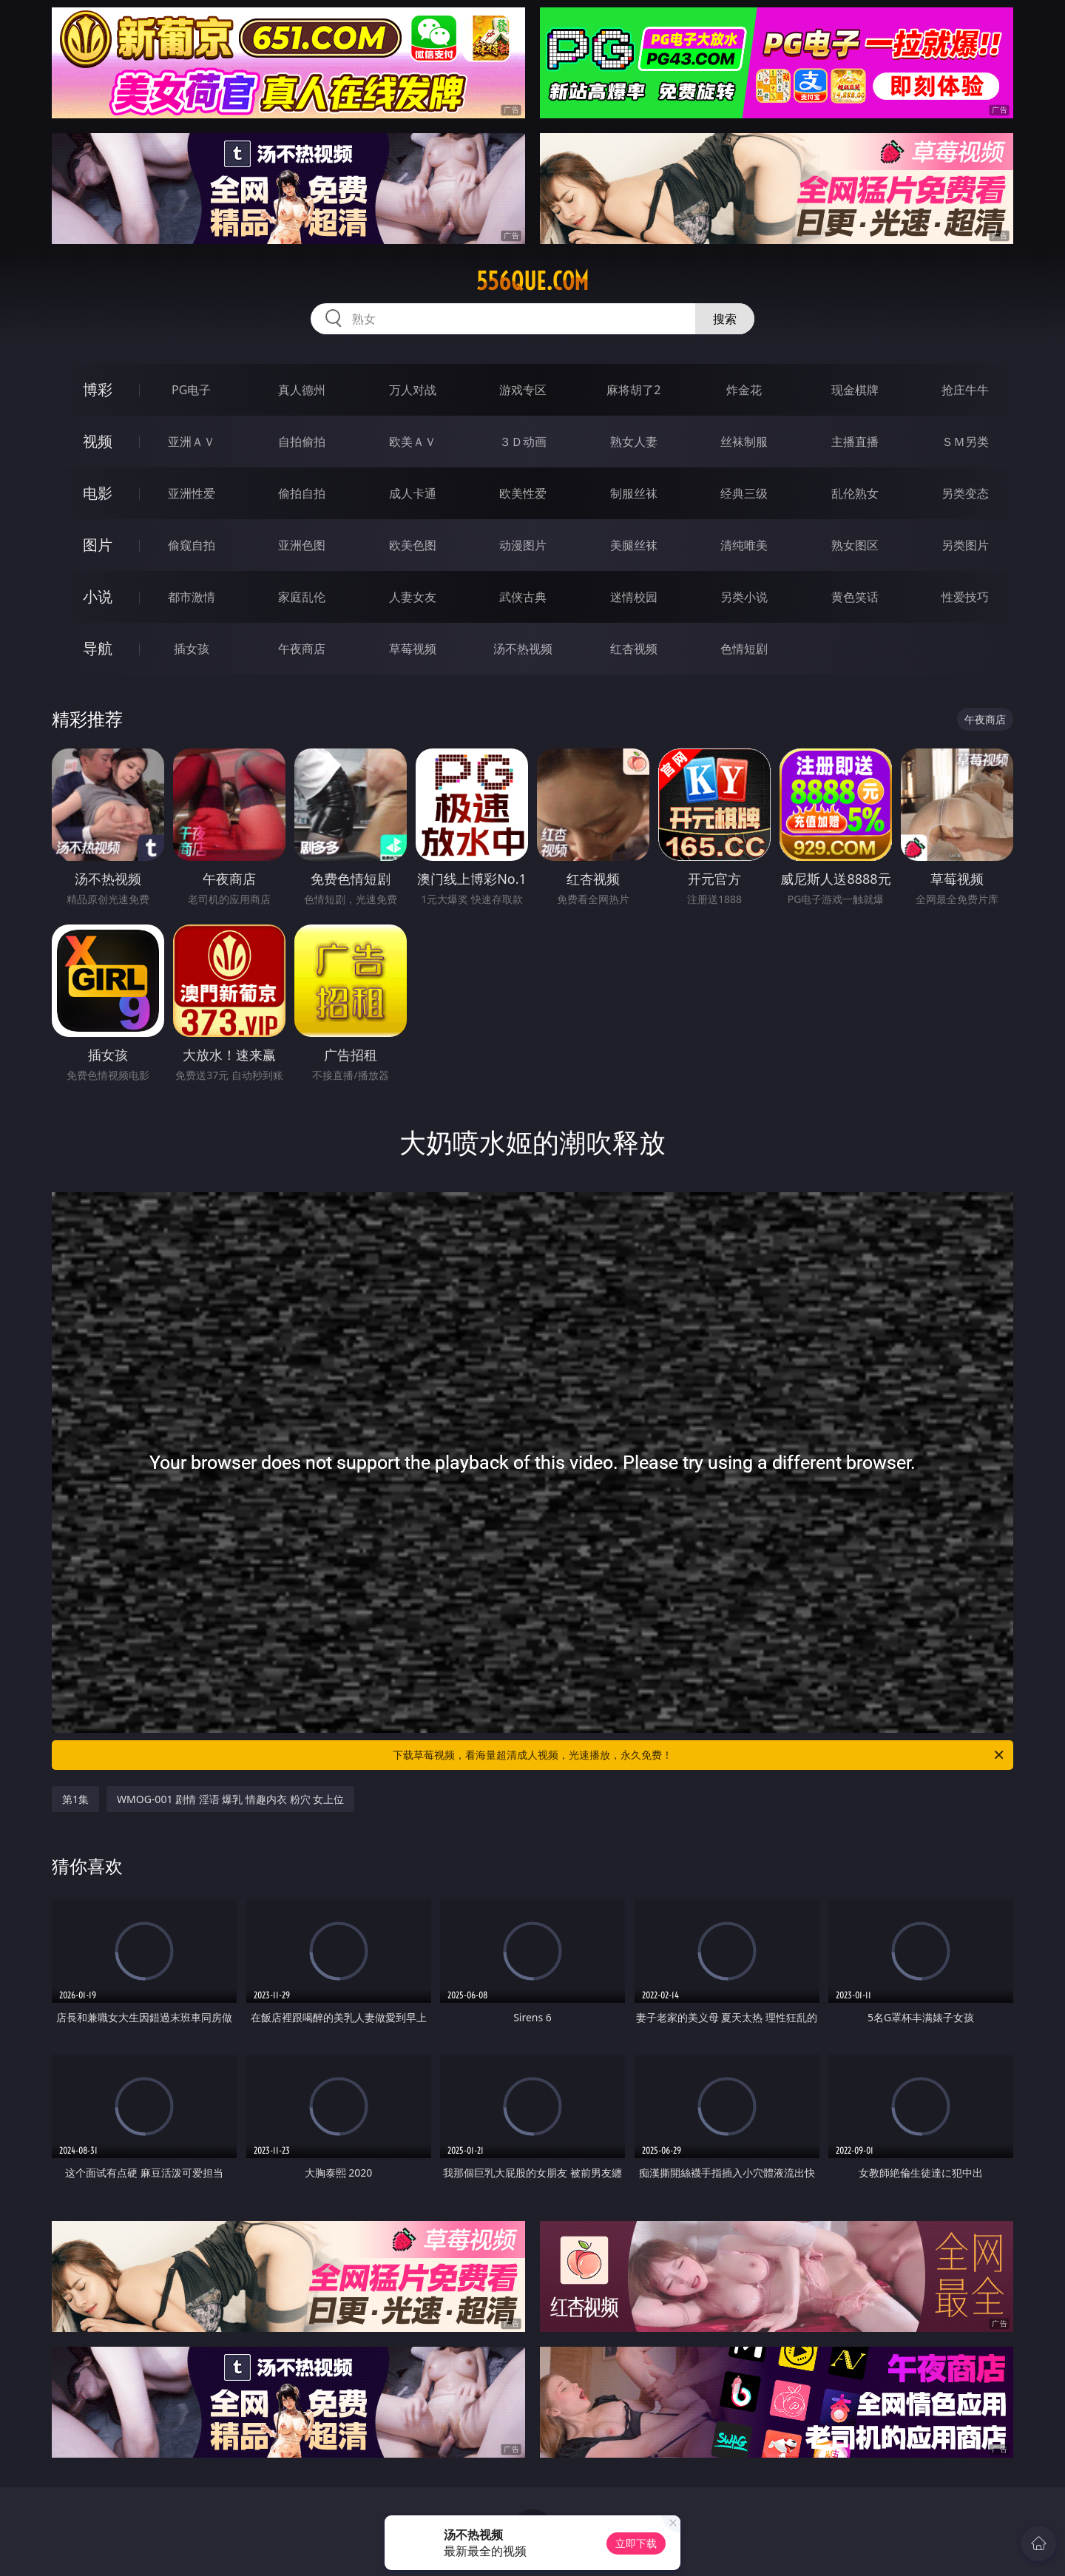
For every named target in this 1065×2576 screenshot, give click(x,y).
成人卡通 (412, 493)
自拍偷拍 (301, 441)
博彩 (97, 389)
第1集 (75, 1799)
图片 (97, 545)
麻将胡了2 (633, 390)
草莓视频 (412, 648)
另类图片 (965, 545)
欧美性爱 (523, 493)
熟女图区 (855, 545)
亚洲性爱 (191, 493)
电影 (97, 493)
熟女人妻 (633, 441)
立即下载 (636, 2543)
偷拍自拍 (301, 493)
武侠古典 (523, 597)
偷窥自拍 (191, 545)
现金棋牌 (855, 390)
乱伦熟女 (855, 493)
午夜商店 (301, 648)
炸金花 (744, 390)
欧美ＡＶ (412, 441)
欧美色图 (412, 545)
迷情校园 (633, 597)
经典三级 (744, 493)
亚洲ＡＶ (191, 441)
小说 (97, 596)
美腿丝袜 (633, 545)
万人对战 (412, 390)
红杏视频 (633, 648)
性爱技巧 (965, 597)
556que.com (532, 281)
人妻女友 (412, 597)
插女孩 (191, 648)
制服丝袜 (633, 493)
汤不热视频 (522, 648)
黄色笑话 (855, 597)
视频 (97, 441)
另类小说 (744, 597)
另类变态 (965, 493)
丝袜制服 (744, 441)
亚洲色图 (301, 545)
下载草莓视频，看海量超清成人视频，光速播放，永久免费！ (699, 1755)
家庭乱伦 (301, 597)
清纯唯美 (744, 545)
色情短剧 (744, 648)
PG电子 (191, 390)
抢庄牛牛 (965, 390)
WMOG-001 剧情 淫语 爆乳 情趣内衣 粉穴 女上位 (230, 1799)
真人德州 (301, 390)
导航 (97, 648)
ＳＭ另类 (965, 441)
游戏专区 (523, 390)
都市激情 (191, 597)
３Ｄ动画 (523, 441)
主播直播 (855, 441)
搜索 (725, 319)
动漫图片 (523, 545)
